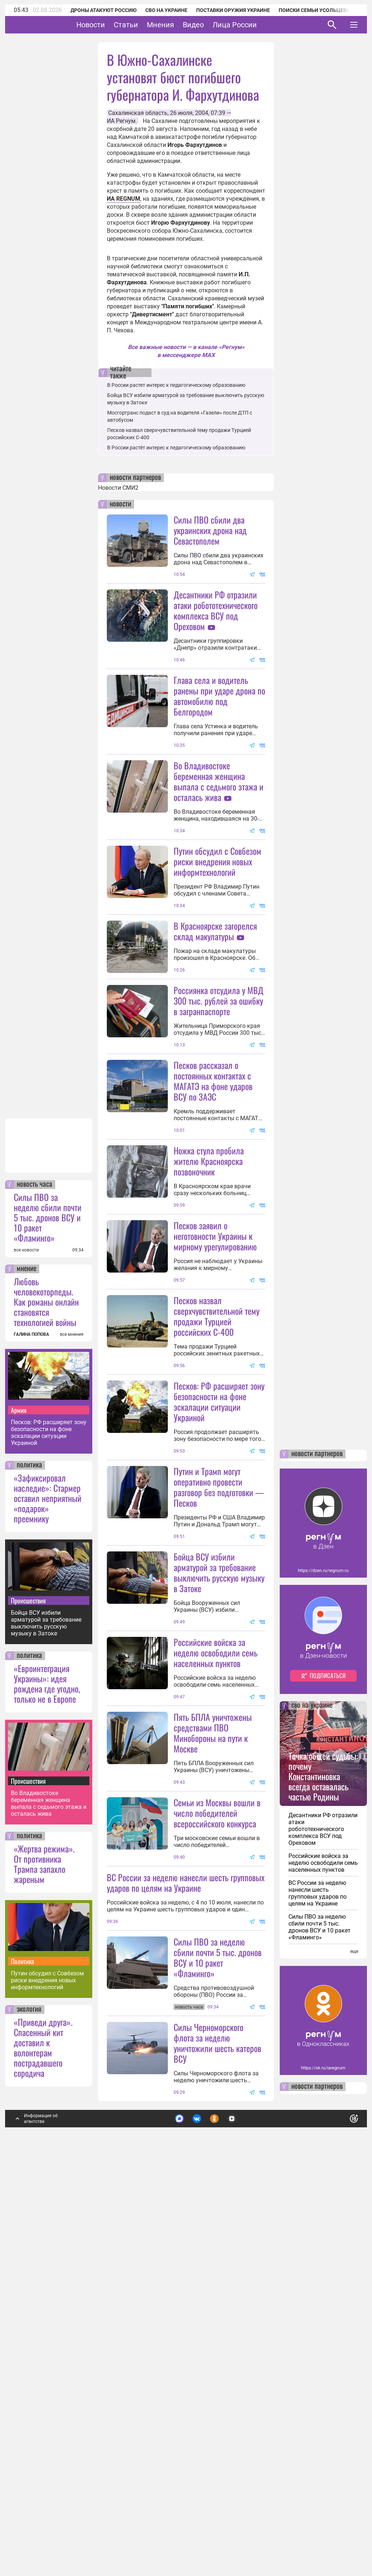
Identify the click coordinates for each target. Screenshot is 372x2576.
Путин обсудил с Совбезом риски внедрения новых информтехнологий (47, 2368)
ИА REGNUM (123, 198)
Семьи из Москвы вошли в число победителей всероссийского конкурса (217, 2136)
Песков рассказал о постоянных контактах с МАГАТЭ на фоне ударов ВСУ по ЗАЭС (213, 1210)
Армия (19, 1798)
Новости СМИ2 (118, 487)
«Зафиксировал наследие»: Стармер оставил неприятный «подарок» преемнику (47, 1886)
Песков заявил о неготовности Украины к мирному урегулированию (215, 1430)
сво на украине (311, 2094)
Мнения (183, 24)
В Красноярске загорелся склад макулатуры (215, 995)
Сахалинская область (137, 112)
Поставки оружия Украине (233, 10)
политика (29, 1853)
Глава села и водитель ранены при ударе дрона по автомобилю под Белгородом (219, 695)
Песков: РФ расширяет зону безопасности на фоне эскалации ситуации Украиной (48, 1821)
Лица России (257, 24)
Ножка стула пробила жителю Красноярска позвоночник (209, 1290)
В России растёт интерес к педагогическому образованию (176, 447)
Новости (113, 24)
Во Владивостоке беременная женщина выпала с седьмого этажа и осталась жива (48, 2192)
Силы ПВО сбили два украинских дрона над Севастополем (210, 530)
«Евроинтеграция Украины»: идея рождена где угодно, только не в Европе (47, 2071)
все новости (26, 1638)
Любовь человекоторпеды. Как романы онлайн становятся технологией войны (46, 1689)
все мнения (72, 1722)
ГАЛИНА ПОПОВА (31, 1722)
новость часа (34, 1573)
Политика (22, 2349)
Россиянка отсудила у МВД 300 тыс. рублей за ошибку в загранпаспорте (218, 1130)
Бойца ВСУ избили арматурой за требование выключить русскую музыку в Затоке (46, 2011)
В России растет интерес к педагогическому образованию (176, 385)
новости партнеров (135, 477)
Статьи (148, 24)
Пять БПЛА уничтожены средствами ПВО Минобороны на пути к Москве (213, 2056)
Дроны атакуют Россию (103, 10)
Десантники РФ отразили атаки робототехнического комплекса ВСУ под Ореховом (216, 610)
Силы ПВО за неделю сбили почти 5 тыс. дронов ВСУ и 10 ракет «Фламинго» (47, 1605)
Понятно (337, 2505)
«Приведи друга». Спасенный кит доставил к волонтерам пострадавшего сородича (43, 2435)
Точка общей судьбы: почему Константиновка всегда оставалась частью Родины (323, 2164)
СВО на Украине (166, 10)
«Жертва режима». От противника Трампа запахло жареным (44, 2252)
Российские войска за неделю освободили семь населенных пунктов (216, 1911)
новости (120, 504)
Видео (215, 24)
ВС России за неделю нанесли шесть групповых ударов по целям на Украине (185, 2206)
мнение (26, 1657)
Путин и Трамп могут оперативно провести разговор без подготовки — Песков (219, 1745)
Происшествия (28, 1988)
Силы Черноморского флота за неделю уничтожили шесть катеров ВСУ (217, 2431)
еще (354, 2339)
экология (29, 2397)
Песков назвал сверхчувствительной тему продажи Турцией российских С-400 (216, 1510)
